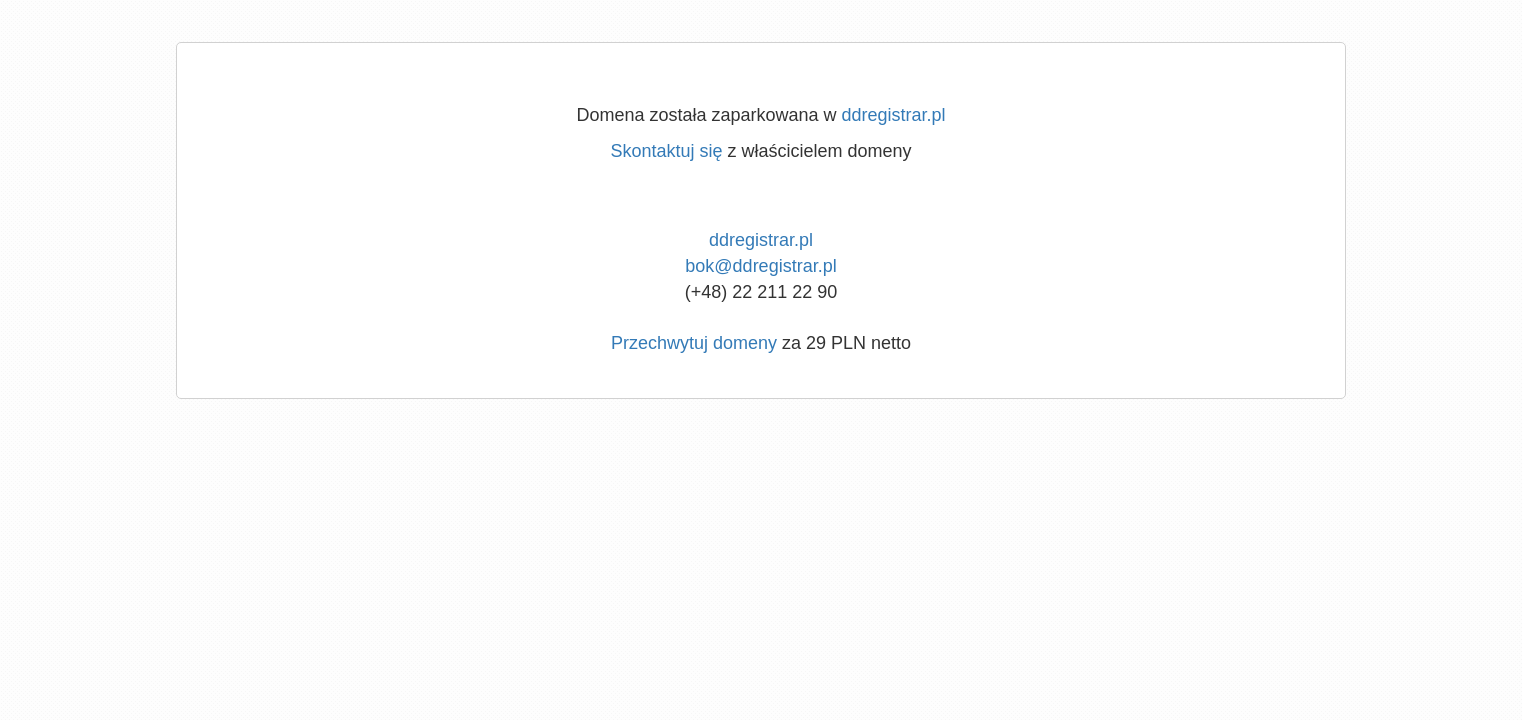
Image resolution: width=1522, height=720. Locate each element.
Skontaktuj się (666, 151)
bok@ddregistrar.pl (760, 266)
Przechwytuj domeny (694, 343)
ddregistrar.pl (894, 115)
